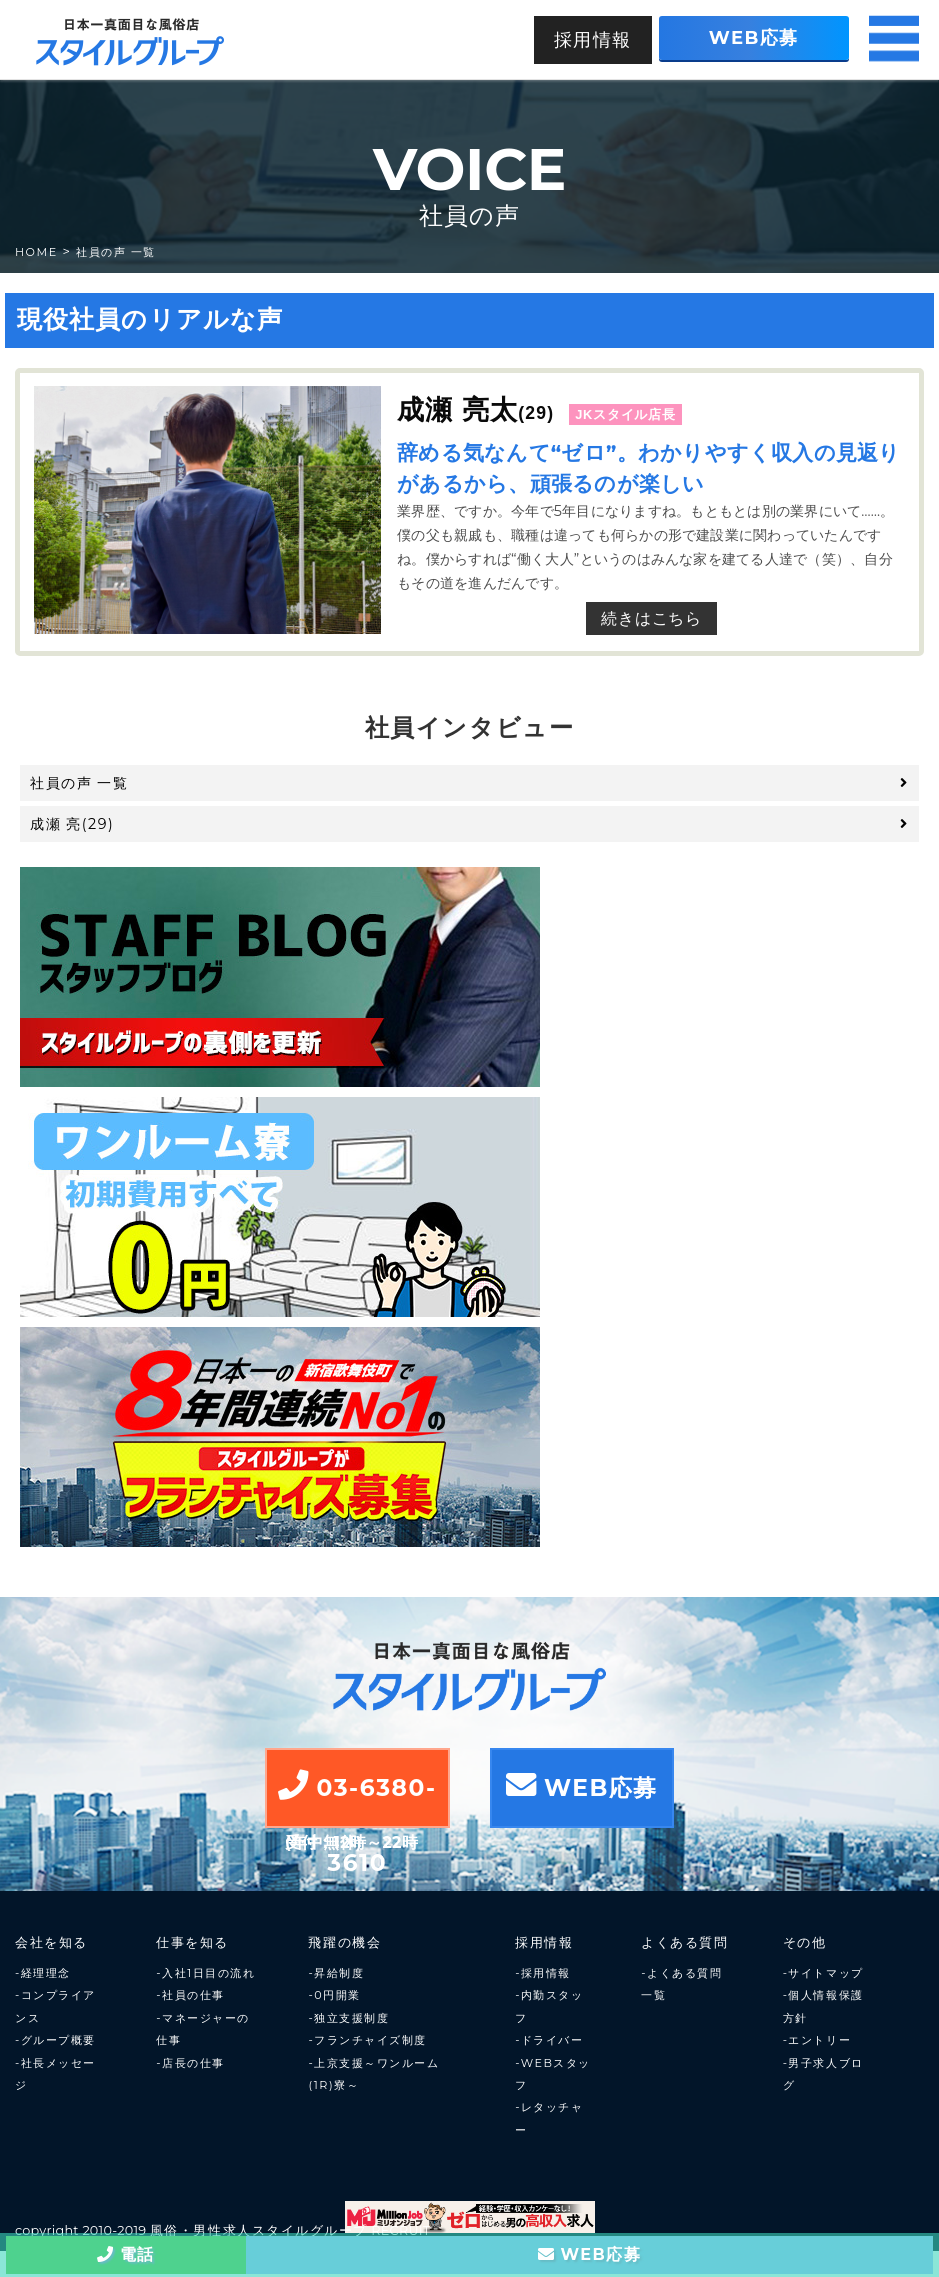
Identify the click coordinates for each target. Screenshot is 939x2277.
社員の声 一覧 (116, 252)
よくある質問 (684, 1942)
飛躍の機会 (344, 1942)
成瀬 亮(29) (469, 824)
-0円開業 (334, 1995)
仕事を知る (192, 1942)
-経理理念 (43, 1973)
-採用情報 (543, 1973)
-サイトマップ (823, 1973)
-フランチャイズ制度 (367, 2040)
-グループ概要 (55, 2040)
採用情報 (593, 39)
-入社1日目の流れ (205, 1973)
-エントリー (817, 2040)
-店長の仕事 (190, 2063)
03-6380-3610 (357, 1799)
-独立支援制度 (348, 2018)
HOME (36, 252)
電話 (126, 2254)
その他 (805, 1942)
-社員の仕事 (190, 1995)
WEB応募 (754, 37)
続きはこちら (651, 618)
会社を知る (51, 1942)
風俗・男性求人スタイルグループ (259, 2230)
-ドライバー (549, 2040)
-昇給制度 (336, 1973)
